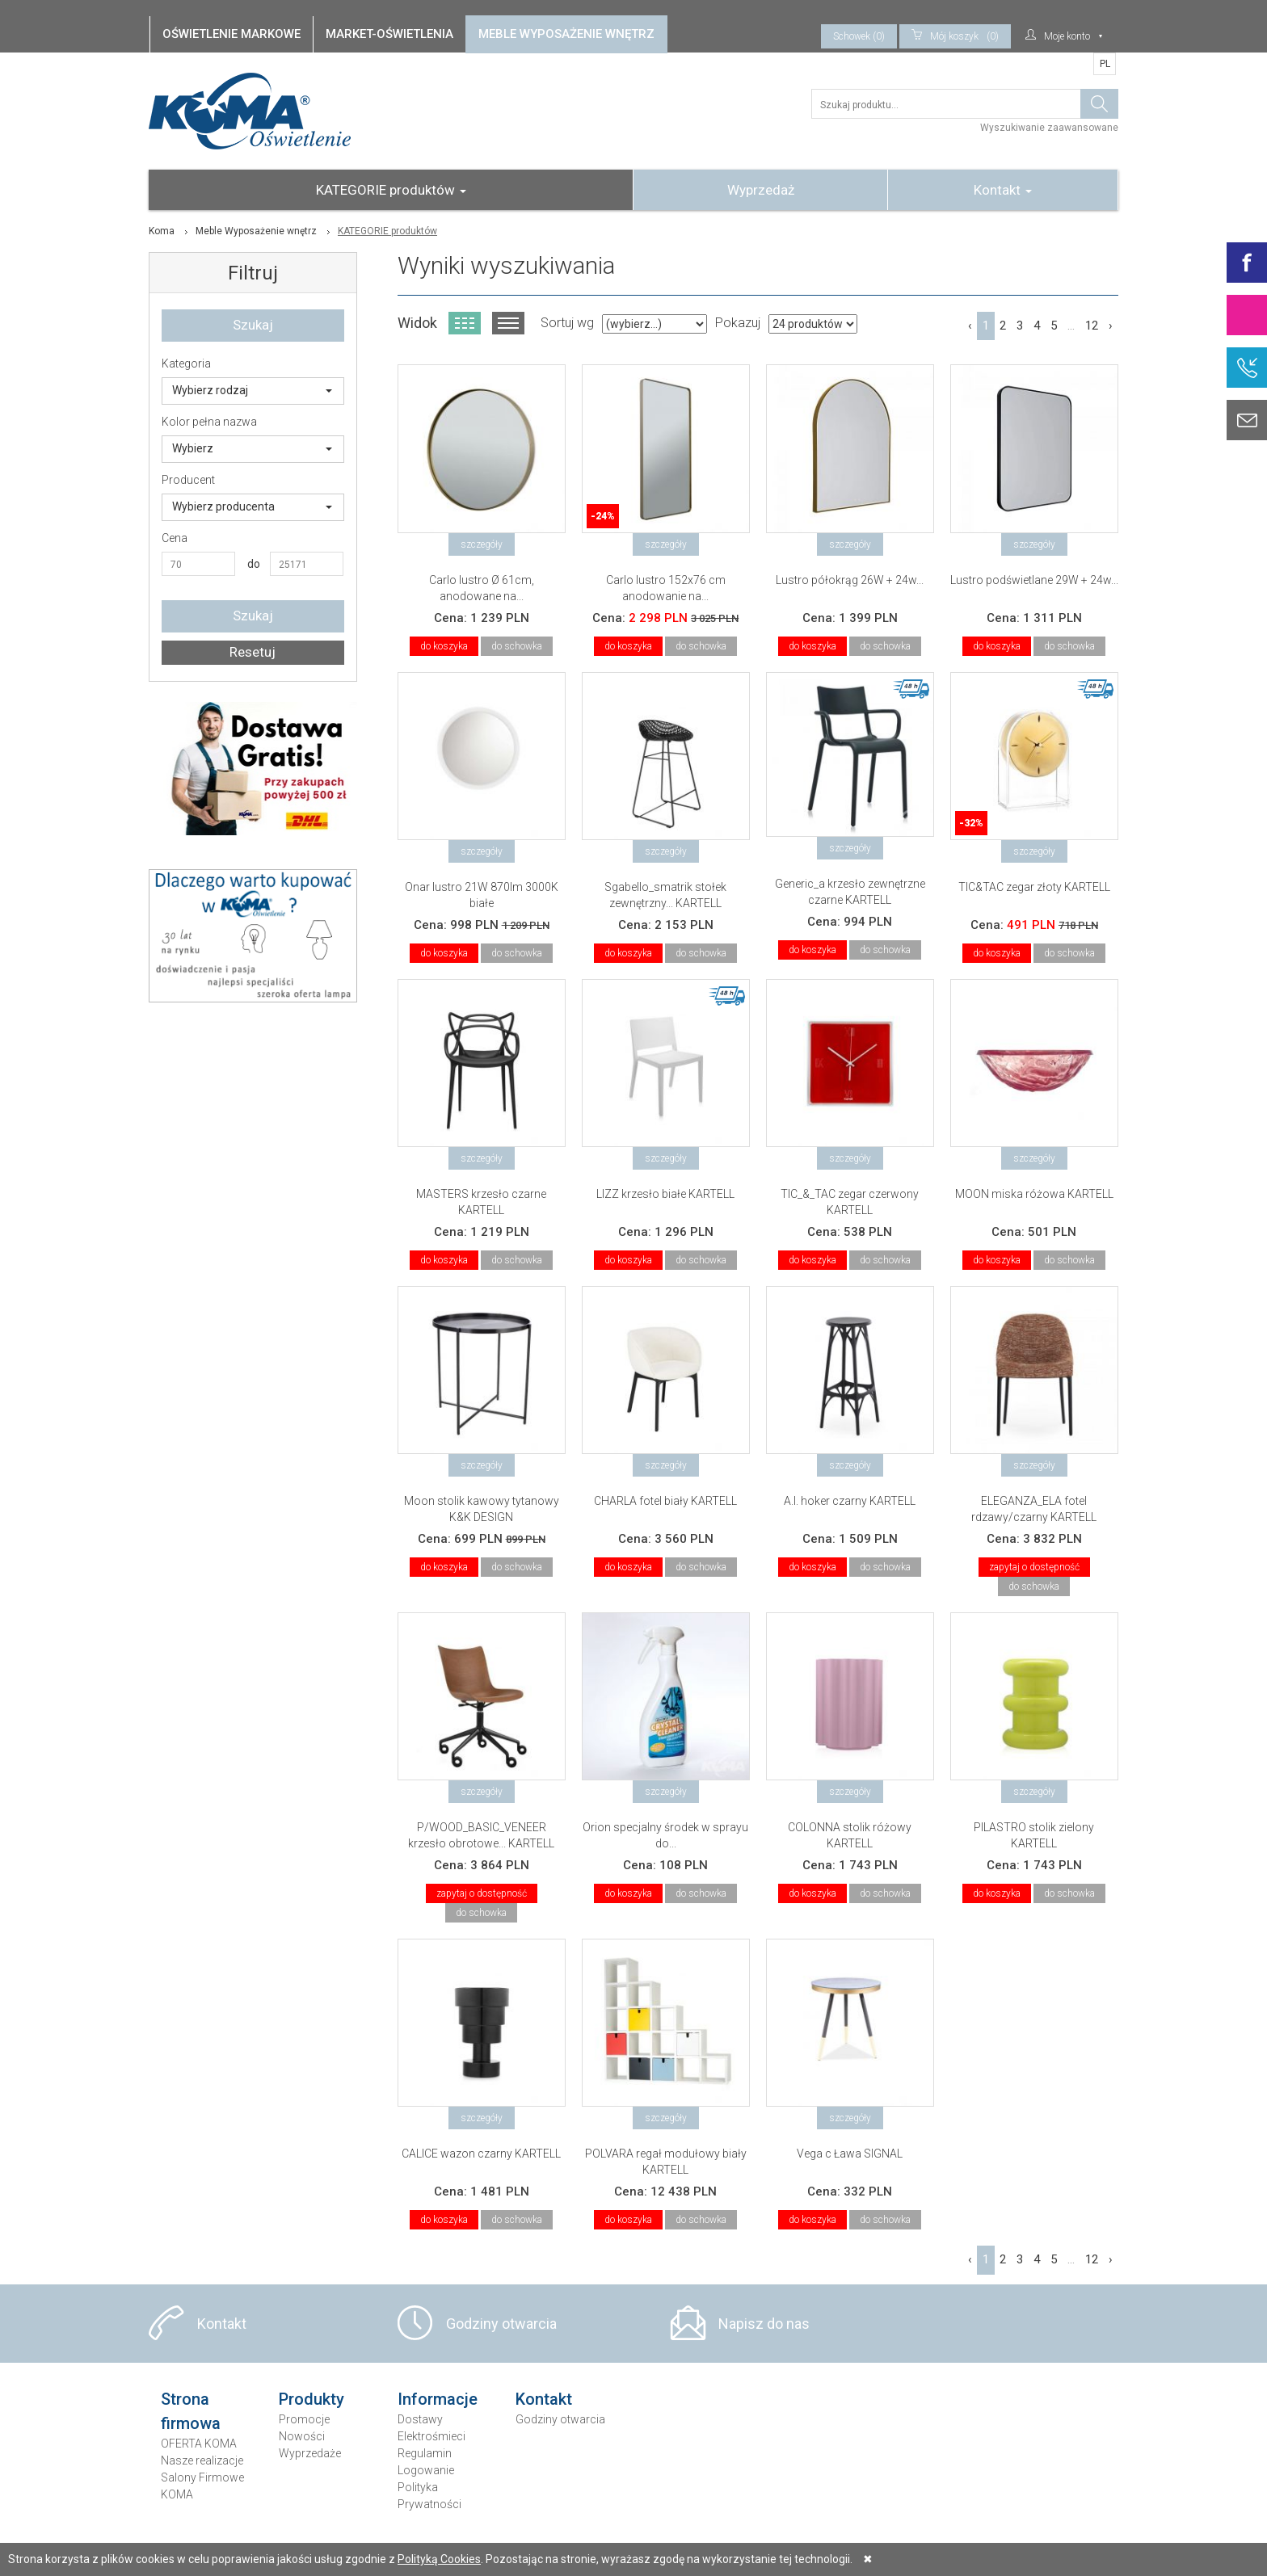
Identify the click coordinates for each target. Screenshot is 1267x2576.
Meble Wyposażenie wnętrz (256, 231)
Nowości (302, 2436)
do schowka (516, 646)
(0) (955, 36)
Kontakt (1003, 190)
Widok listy (508, 323)
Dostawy (420, 2419)
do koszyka (444, 646)
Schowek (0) (859, 36)
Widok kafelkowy (464, 323)
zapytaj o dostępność (1034, 1567)
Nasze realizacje (202, 2460)
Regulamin (425, 2453)
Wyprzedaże (310, 2453)
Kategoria (186, 363)
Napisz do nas (764, 2323)
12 (1091, 325)
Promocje (304, 2419)
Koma (162, 231)
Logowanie (426, 2470)
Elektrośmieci (431, 2436)
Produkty (311, 2399)
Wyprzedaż (760, 190)
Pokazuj (737, 322)
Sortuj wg (567, 322)
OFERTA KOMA (199, 2443)
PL (1105, 63)
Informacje (438, 2399)
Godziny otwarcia (501, 2323)
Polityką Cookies (439, 2559)
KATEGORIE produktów (391, 190)
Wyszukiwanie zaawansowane (1049, 127)
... (1071, 325)
